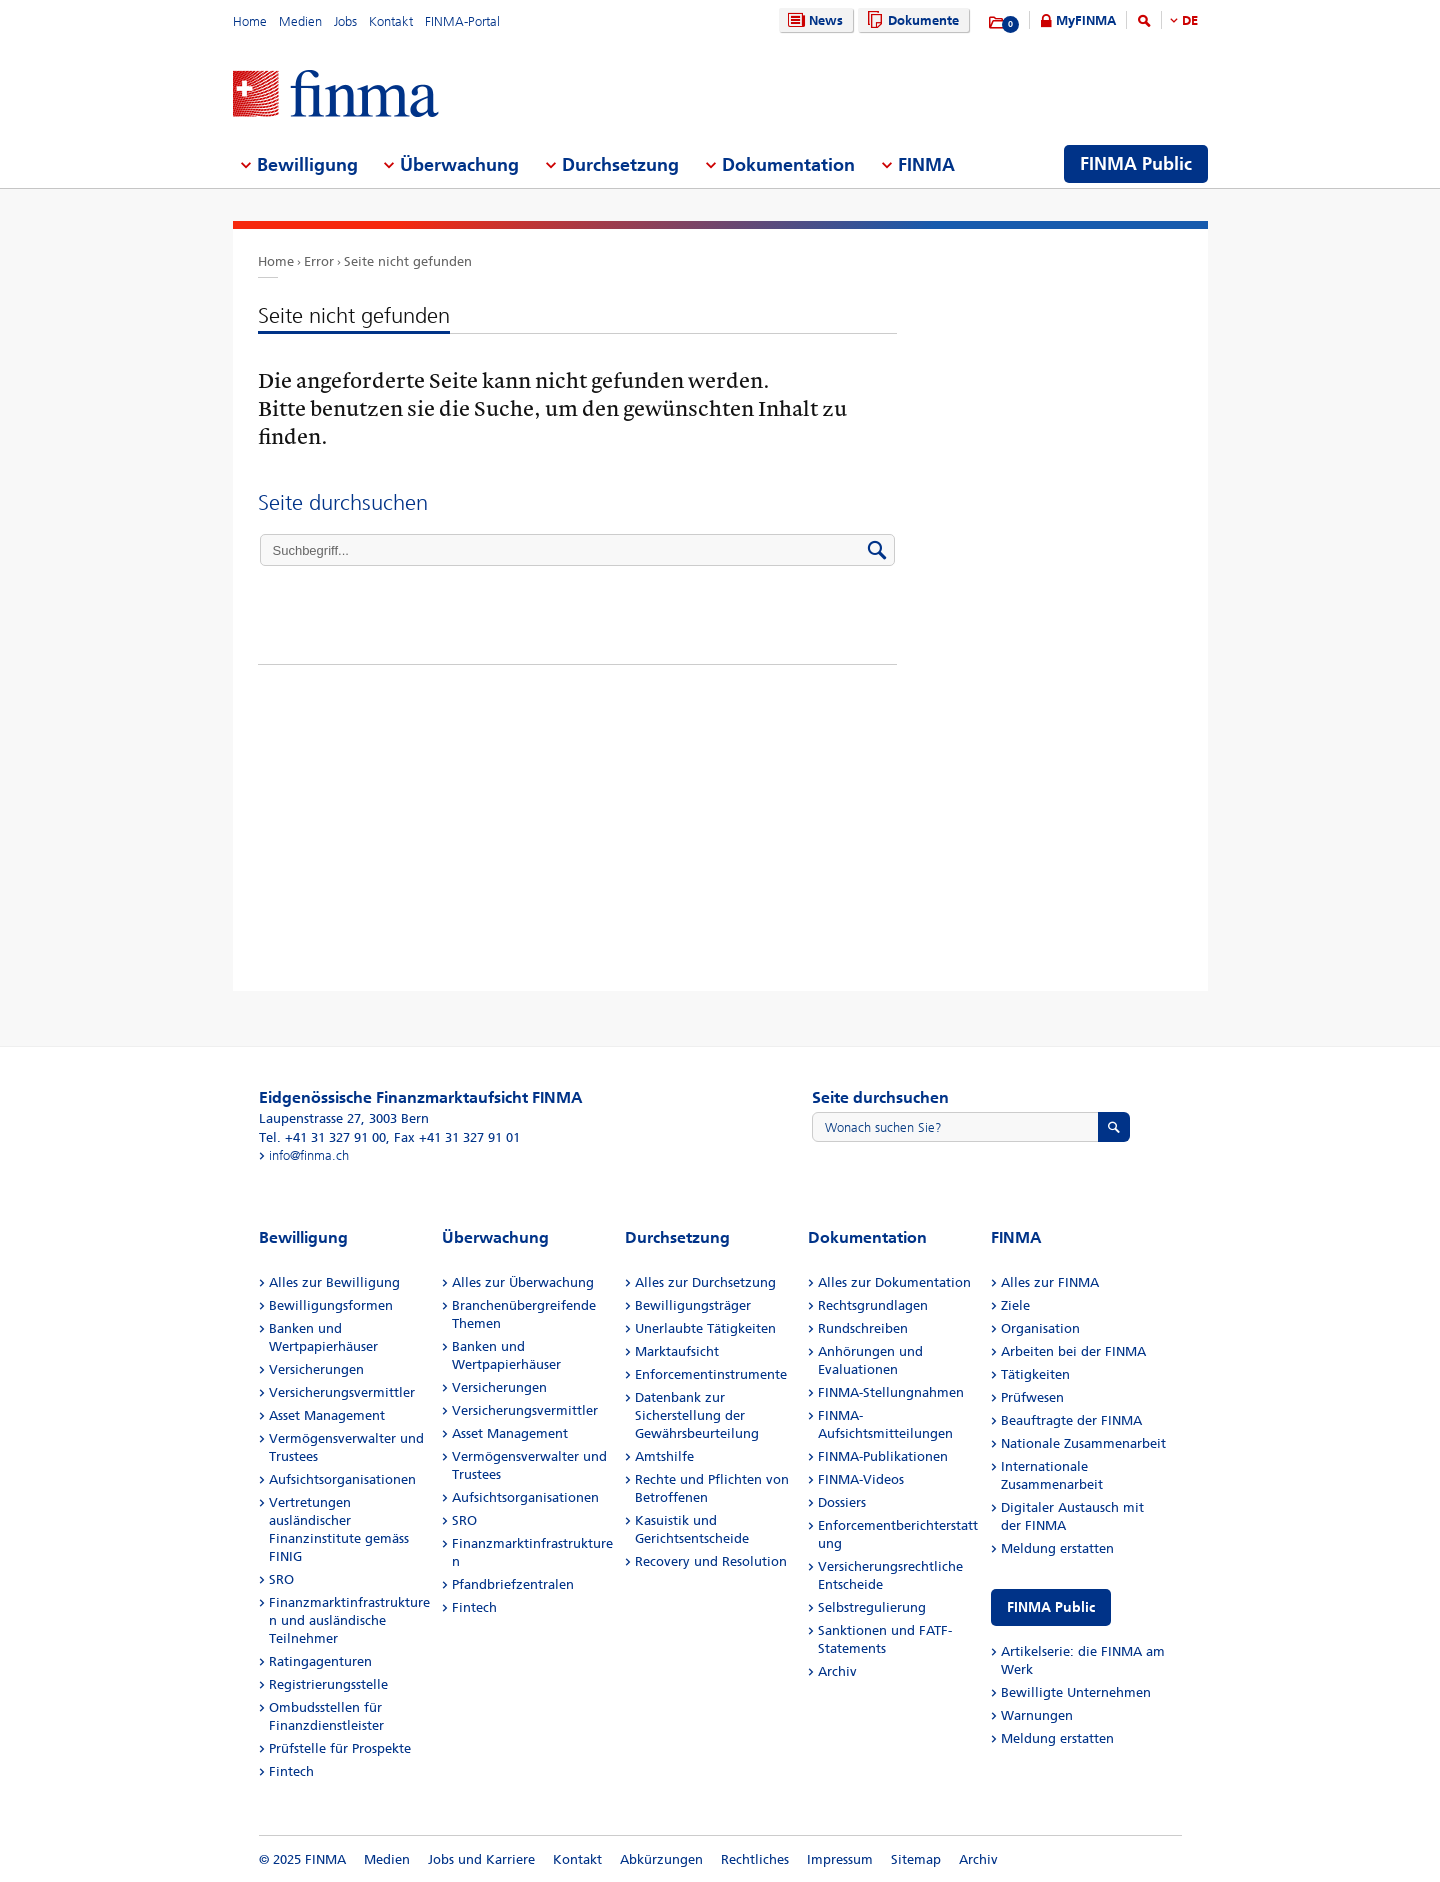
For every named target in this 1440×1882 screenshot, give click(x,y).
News (813, 20)
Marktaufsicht (677, 1351)
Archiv (837, 1671)
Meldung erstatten (1057, 1548)
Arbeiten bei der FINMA (1073, 1351)
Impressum (840, 1859)
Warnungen (1037, 1715)
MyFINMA (1086, 20)
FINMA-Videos (861, 1479)
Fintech (291, 1771)
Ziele (1015, 1305)
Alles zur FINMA (1050, 1282)
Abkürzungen (661, 1859)
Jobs (345, 21)
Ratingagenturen (320, 1661)
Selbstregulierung (872, 1607)
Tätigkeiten (1035, 1374)
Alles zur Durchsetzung (705, 1282)
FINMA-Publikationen (883, 1456)
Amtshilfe (664, 1456)
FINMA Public (1051, 1607)
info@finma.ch (309, 1155)
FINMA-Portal (462, 21)
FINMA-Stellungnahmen (891, 1392)
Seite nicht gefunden (408, 261)
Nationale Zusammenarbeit (1083, 1443)
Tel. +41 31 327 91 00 (322, 1137)
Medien (300, 21)
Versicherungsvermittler (342, 1392)
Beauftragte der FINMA (1071, 1420)
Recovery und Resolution (711, 1561)
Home (250, 21)
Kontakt (391, 21)
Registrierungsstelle (328, 1684)
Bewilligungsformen (331, 1305)
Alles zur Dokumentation (894, 1282)
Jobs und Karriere (481, 1859)
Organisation (1040, 1328)
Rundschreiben (863, 1328)
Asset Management (327, 1415)
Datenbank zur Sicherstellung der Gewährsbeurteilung (697, 1415)
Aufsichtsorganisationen (342, 1479)
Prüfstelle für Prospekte (340, 1748)
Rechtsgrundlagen (873, 1305)
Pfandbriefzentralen (513, 1584)
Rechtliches (755, 1859)
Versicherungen (316, 1369)
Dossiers (842, 1502)
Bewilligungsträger (693, 1305)
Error (319, 261)
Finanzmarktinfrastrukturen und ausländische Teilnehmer (349, 1620)
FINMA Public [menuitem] (1136, 164)
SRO (281, 1579)
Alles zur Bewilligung (334, 1282)
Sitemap (916, 1859)
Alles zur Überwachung (523, 1282)
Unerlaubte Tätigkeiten (705, 1328)
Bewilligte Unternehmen (1076, 1692)
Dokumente (910, 20)
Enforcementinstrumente (711, 1374)
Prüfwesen (1032, 1397)
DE (1190, 20)
